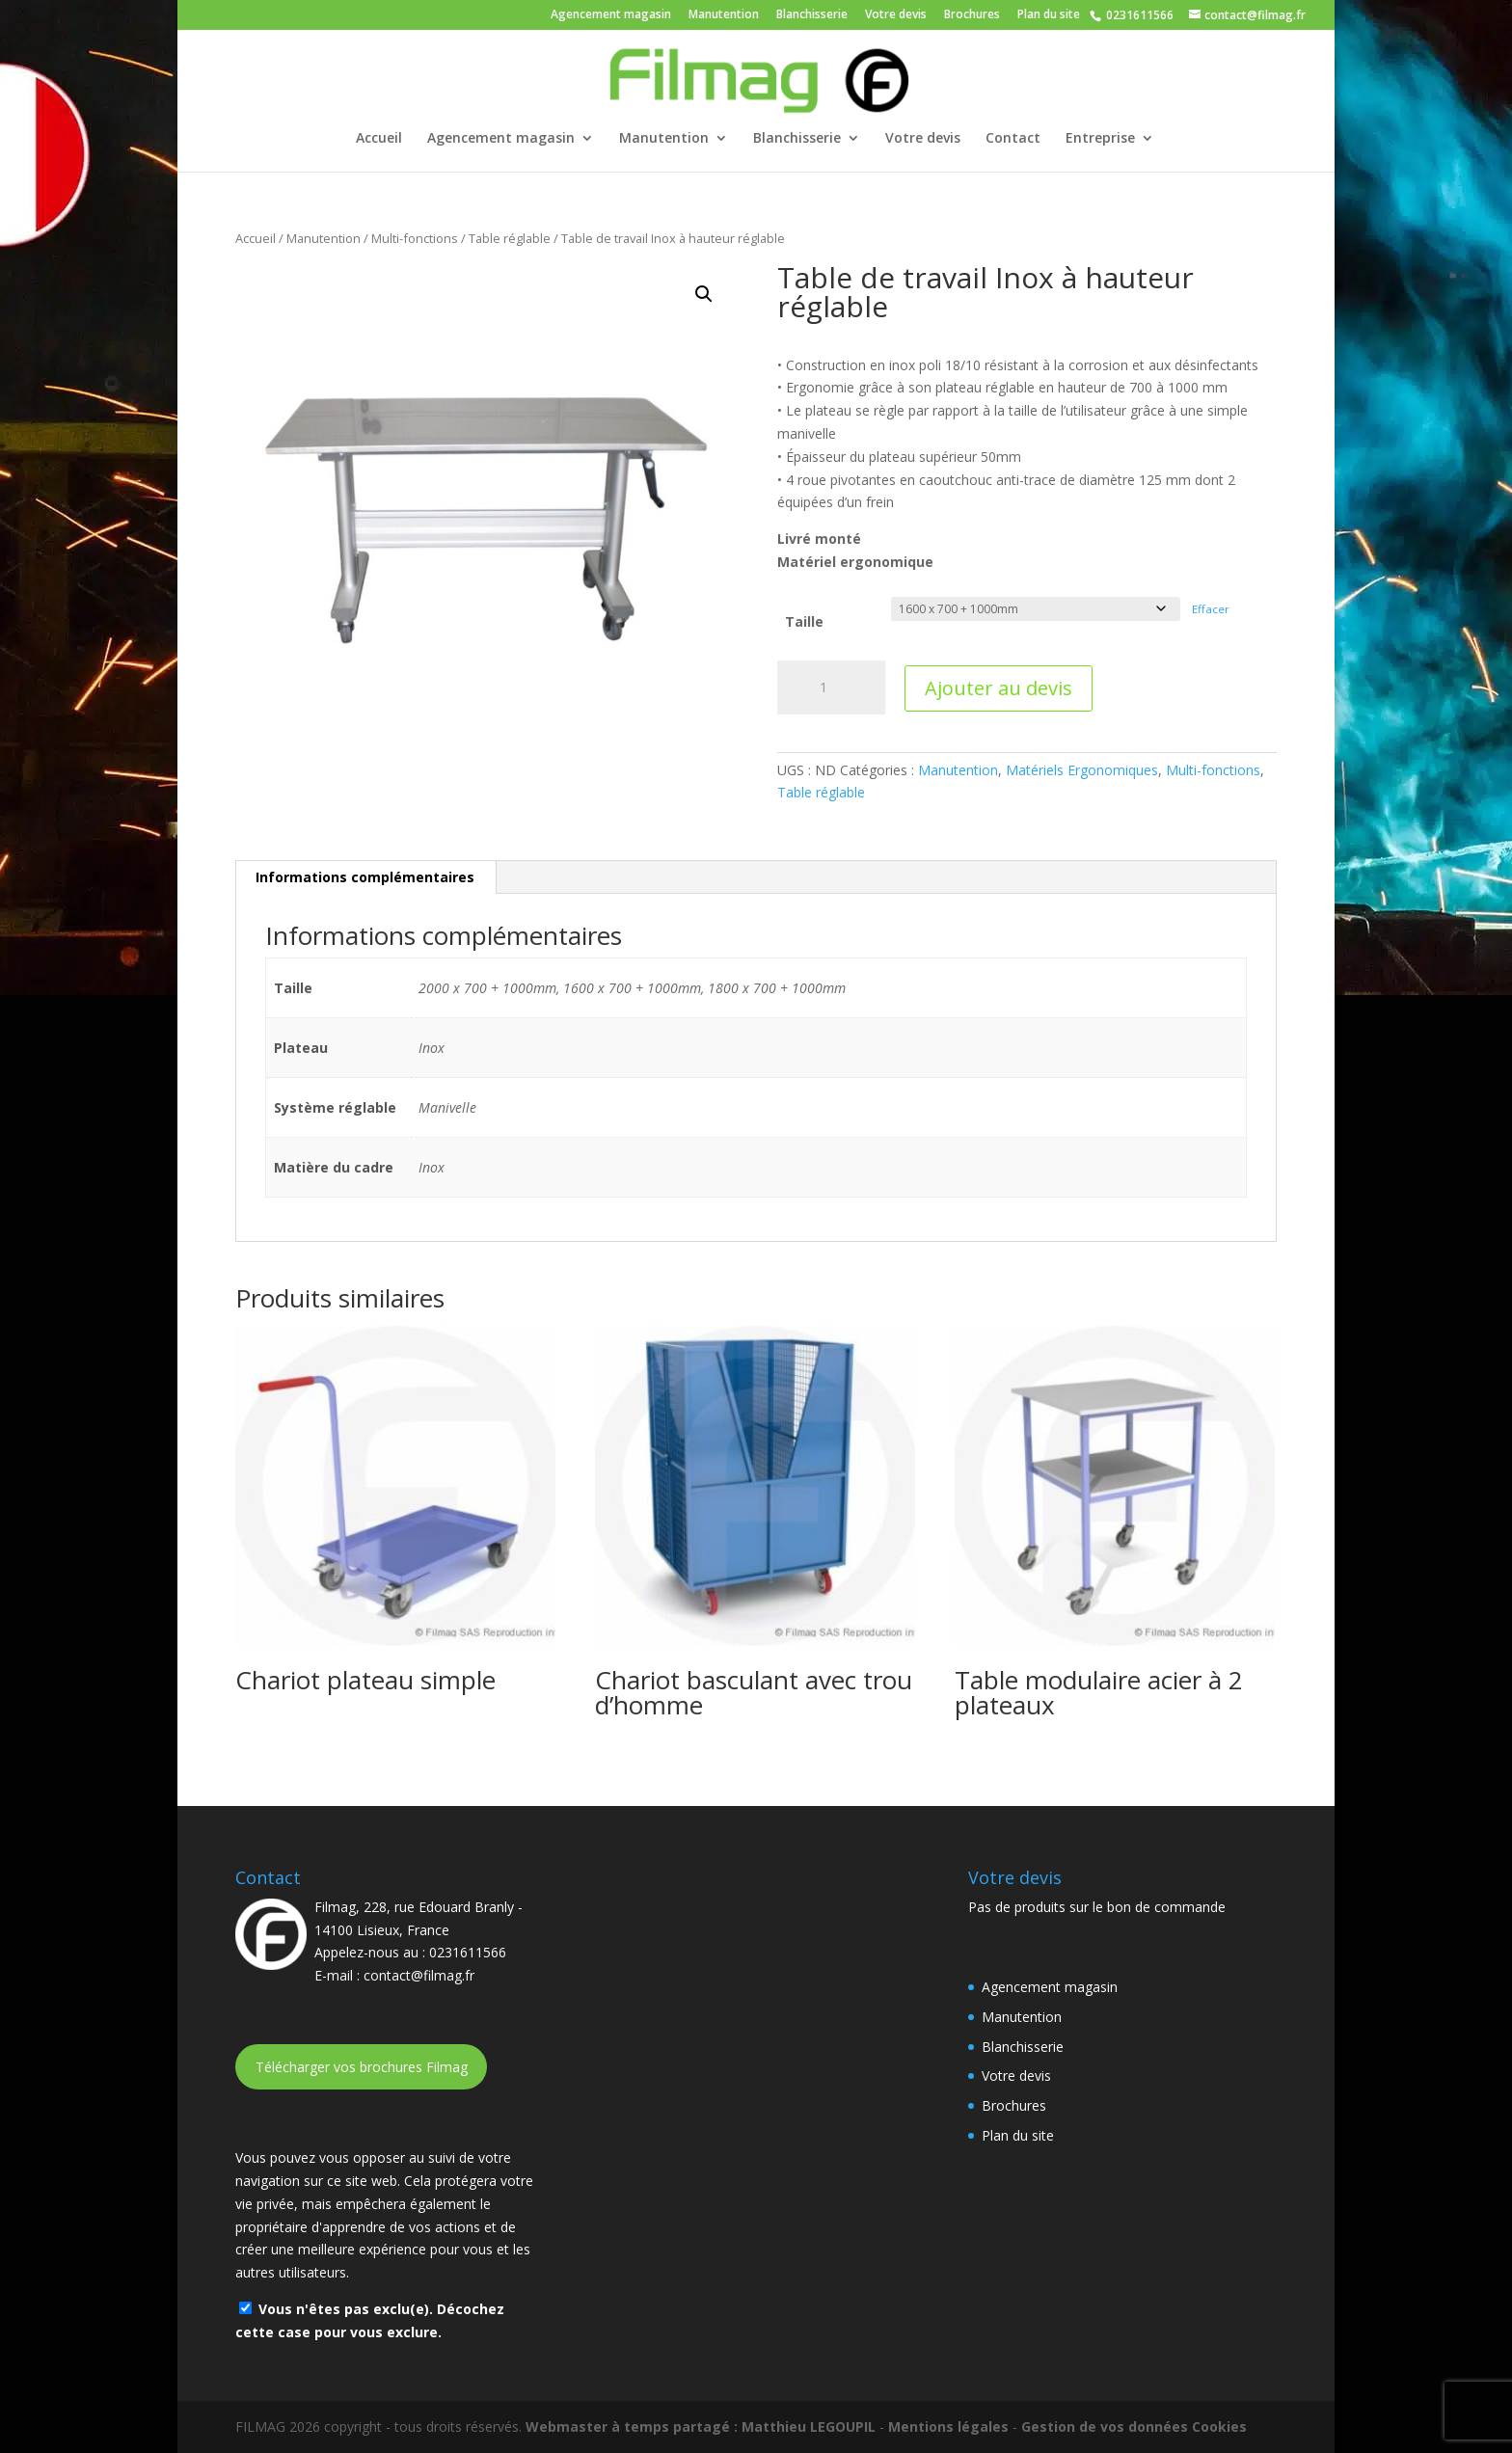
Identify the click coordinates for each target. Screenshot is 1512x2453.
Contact (1013, 139)
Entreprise (1100, 139)
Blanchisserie (812, 15)
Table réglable (510, 238)
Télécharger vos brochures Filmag (362, 2067)
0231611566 (1138, 15)
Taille (804, 621)
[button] (704, 294)
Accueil (379, 139)
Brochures (972, 15)
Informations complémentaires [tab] (365, 877)
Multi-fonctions (414, 238)
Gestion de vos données (1104, 2426)
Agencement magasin (611, 15)
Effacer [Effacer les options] (1210, 609)
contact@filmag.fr (419, 1975)
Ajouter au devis (998, 688)
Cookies (1219, 2426)
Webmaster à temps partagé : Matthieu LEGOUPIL (701, 2426)
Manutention (723, 15)
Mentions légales (948, 2426)
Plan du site (1048, 15)
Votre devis (896, 15)
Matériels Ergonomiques (1082, 770)
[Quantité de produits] (831, 687)
